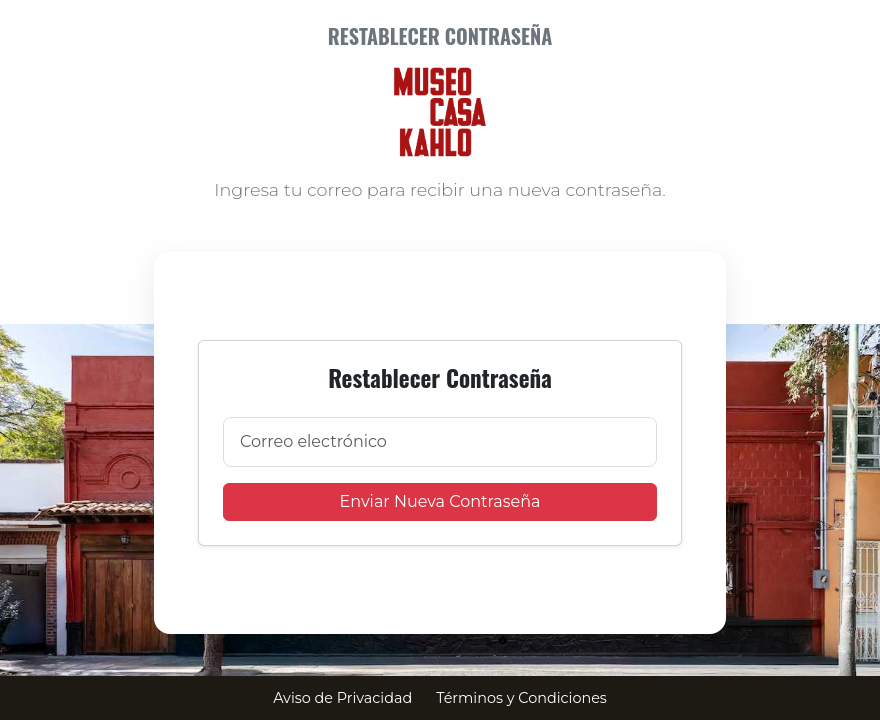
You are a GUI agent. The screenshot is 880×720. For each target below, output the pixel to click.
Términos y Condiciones (521, 698)
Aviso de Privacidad (342, 698)
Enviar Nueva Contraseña (440, 501)
